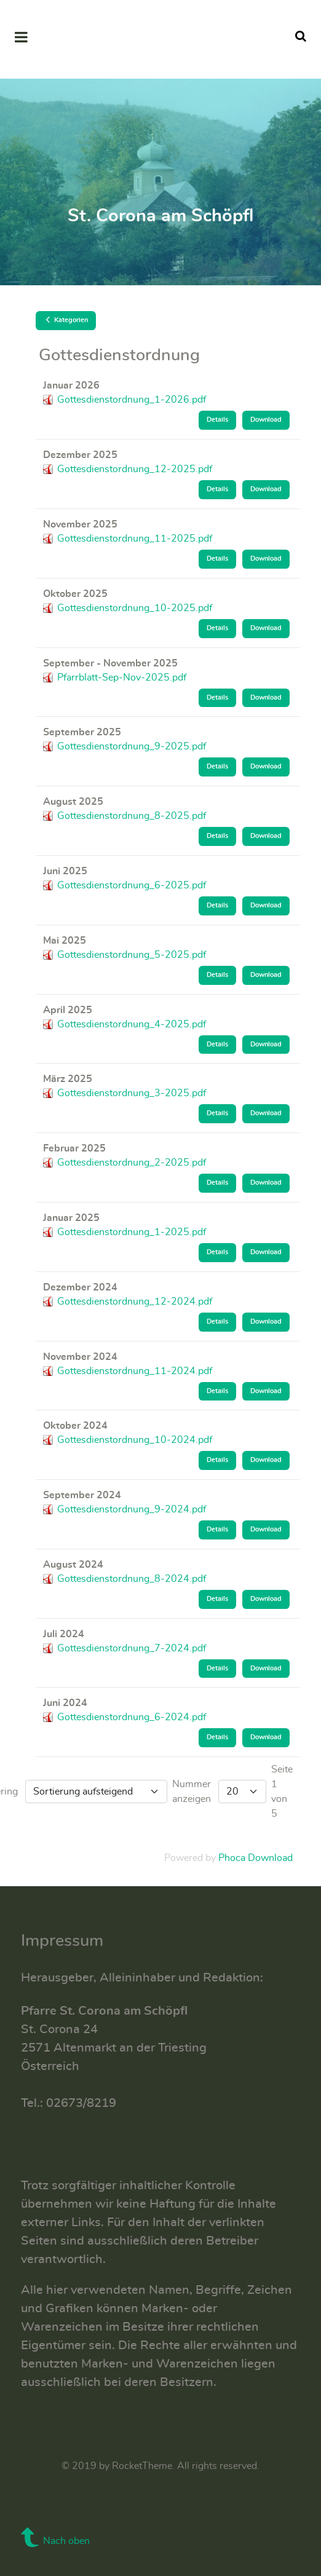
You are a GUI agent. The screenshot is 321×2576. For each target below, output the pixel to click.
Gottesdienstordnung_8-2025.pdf (131, 816)
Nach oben (55, 2541)
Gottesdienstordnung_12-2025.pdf (134, 469)
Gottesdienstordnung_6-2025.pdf (131, 885)
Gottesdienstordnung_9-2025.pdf (131, 746)
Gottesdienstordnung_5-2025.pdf (131, 955)
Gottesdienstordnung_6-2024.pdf (131, 1717)
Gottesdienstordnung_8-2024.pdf (131, 1579)
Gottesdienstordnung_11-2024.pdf (134, 1371)
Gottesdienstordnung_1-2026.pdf (131, 400)
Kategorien (66, 320)
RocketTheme (142, 2466)
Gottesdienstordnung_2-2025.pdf (131, 1162)
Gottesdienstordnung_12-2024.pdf (134, 1301)
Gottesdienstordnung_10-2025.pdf (134, 608)
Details (217, 419)
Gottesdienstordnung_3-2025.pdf (131, 1093)
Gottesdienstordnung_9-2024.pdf (131, 1509)
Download (266, 419)
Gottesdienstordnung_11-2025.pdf (134, 538)
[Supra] (160, 39)
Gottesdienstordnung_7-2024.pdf (131, 1648)
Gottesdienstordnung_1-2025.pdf (131, 1232)
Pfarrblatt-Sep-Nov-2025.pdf (121, 677)
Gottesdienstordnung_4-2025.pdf (131, 1024)
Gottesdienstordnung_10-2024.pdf (134, 1440)
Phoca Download (255, 1858)
